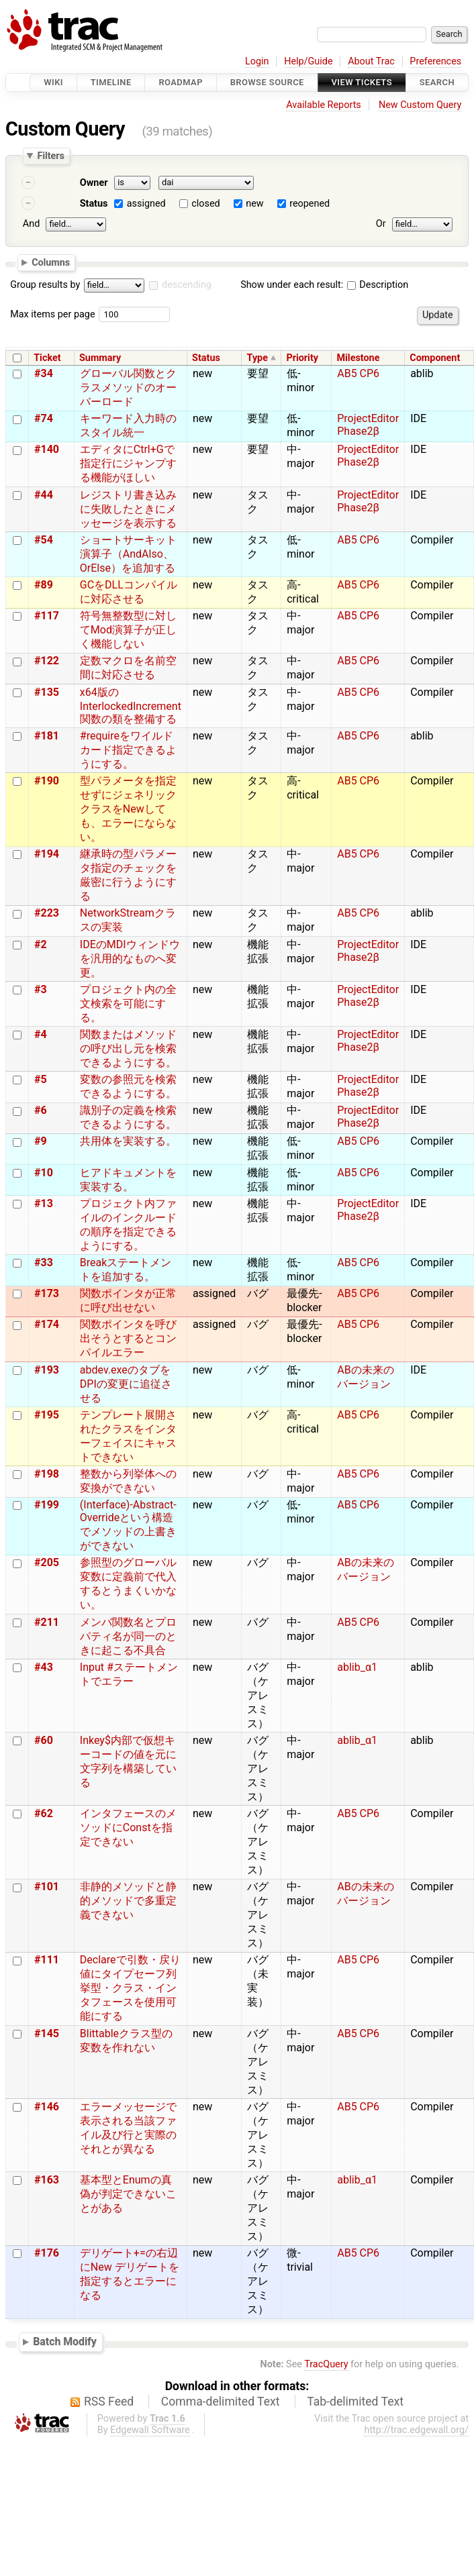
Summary (100, 358)
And (31, 223)
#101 (46, 1886)
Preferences (435, 61)
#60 (43, 1740)
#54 (43, 539)
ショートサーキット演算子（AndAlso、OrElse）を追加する (128, 553)
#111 (46, 1959)
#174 (46, 1324)
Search (437, 82)
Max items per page (52, 314)
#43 (43, 1667)
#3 (40, 989)
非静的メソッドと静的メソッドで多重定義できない (128, 1900)
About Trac (371, 61)
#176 (46, 2253)
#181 (46, 735)
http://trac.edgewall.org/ (416, 2430)
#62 (43, 1813)
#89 (43, 584)
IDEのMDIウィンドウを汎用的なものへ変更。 (130, 958)
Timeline (111, 82)
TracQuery (326, 2364)
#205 (46, 1562)
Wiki (53, 82)
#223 (46, 913)
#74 (43, 418)
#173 (46, 1293)
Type (257, 358)
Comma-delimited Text (220, 2401)
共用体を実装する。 (128, 1141)
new (254, 203)
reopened (309, 203)
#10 (43, 1172)
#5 (40, 1079)
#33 (43, 1262)
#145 (46, 2033)
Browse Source (267, 82)
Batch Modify (65, 2341)
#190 (46, 780)
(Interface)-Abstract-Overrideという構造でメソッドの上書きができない (128, 1525)
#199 (46, 1504)
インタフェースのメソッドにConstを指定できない (128, 1827)
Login (257, 61)
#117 (46, 615)
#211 (46, 1622)
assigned (146, 203)
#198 (46, 1473)
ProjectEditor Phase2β (368, 424)
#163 (46, 2179)
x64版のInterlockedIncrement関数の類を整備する (130, 705)
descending (186, 285)
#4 (40, 1034)
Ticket (47, 358)
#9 (40, 1141)
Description (377, 285)
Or (381, 223)
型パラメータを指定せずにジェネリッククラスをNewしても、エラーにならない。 (128, 808)
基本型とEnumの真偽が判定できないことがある (128, 2193)
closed (205, 203)
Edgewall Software (150, 2430)
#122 (46, 660)
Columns (51, 261)
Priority (302, 358)
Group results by (45, 285)
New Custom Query (420, 105)
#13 (43, 1203)
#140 (46, 449)
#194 (46, 853)
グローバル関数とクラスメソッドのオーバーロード (128, 387)
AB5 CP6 (358, 373)
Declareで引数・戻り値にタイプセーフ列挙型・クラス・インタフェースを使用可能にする (130, 1987)
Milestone (357, 358)
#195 (46, 1414)
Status (94, 203)
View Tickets (362, 82)
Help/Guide (308, 61)
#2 (40, 944)
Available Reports (323, 105)
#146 (46, 2106)
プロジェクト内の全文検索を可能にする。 (128, 1003)
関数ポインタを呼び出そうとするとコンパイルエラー (128, 1338)
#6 (40, 1110)
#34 (43, 373)
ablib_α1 (357, 1667)
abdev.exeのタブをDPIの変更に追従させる (126, 1383)
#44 (43, 494)
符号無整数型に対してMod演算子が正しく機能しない (128, 629)
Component (435, 358)
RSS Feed (109, 2401)
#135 (46, 692)
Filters (50, 155)
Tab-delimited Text (355, 2401)
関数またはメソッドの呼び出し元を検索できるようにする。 (128, 1048)
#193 (46, 1369)
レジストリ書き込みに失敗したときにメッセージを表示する (128, 508)
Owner (94, 183)
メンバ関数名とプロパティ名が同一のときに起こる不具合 (128, 1636)
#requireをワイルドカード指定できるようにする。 (128, 749)
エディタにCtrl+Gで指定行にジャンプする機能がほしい (128, 463)
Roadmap (180, 82)
